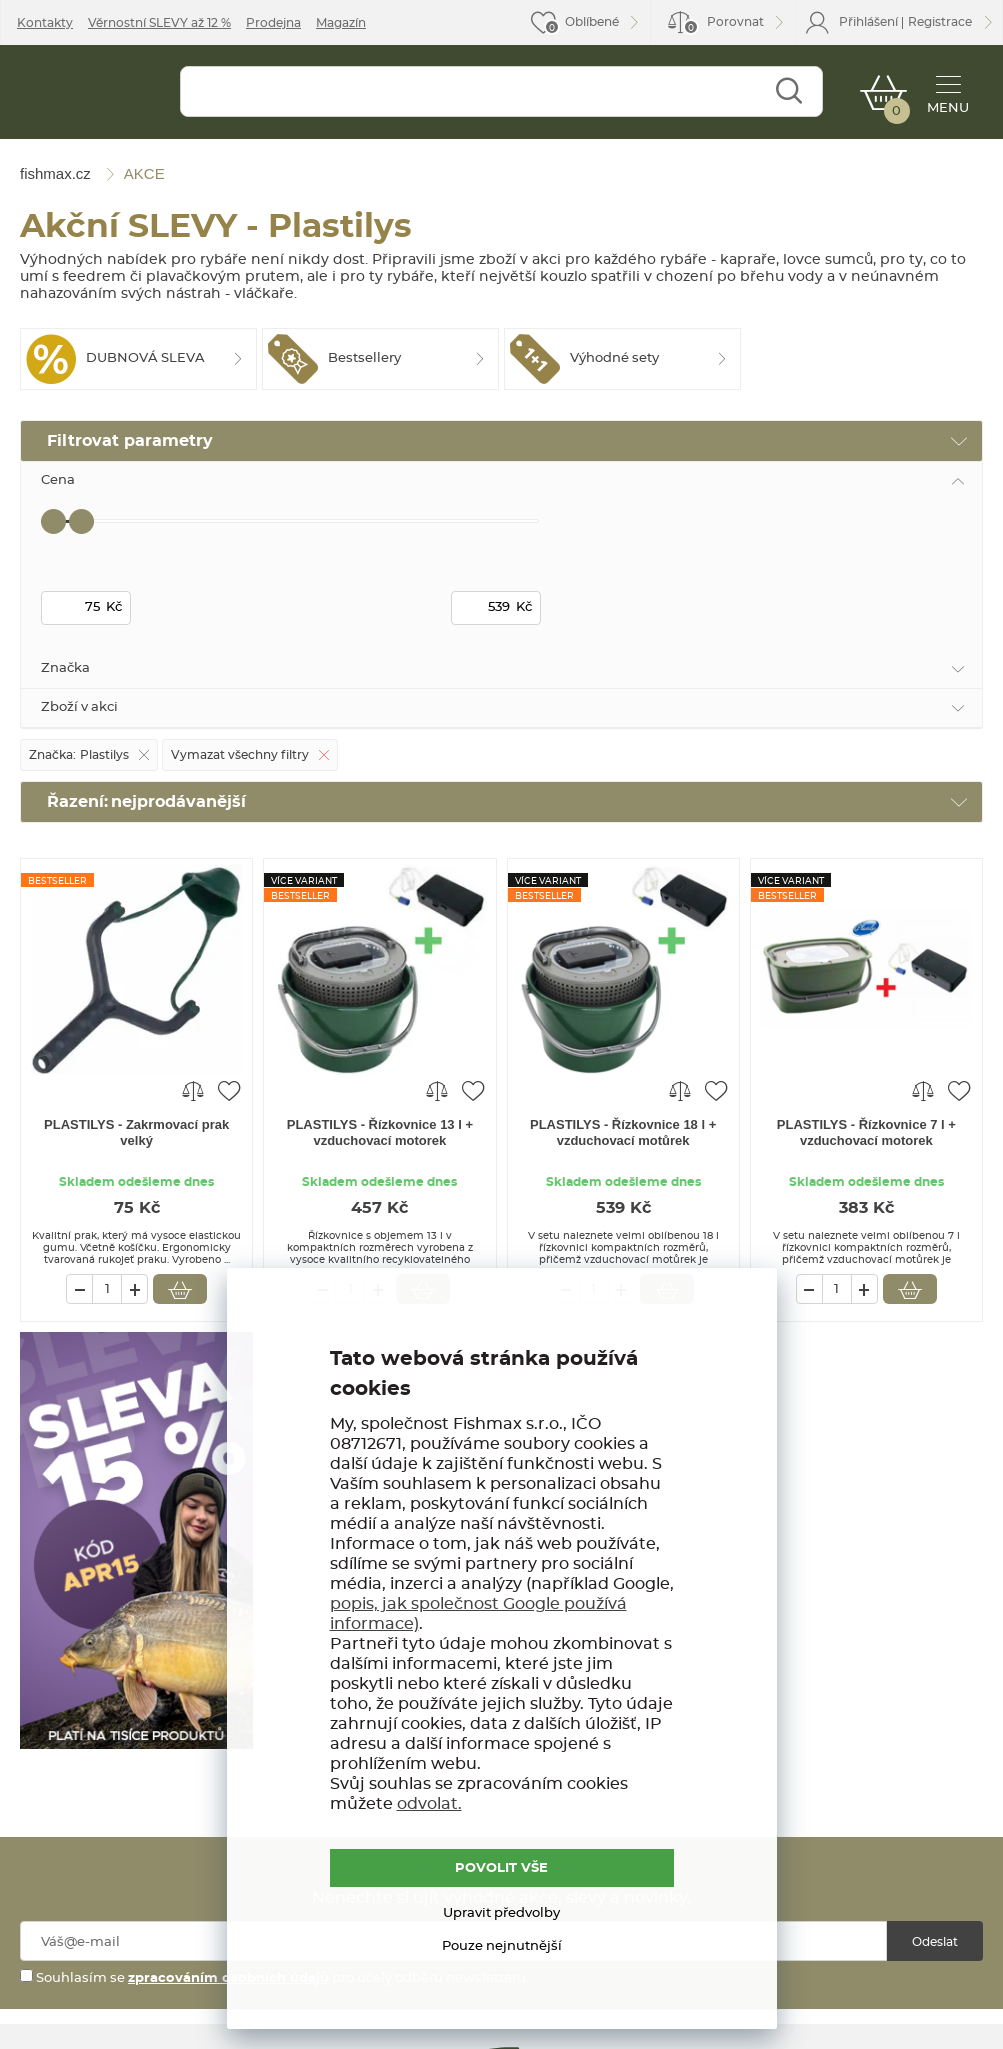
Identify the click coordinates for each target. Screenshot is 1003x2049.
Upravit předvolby (501, 1913)
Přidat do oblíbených (229, 1090)
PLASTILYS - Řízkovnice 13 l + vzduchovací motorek (380, 1132)
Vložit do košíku (180, 1289)
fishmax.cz (88, 96)
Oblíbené (592, 22)
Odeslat (935, 1942)
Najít (788, 91)
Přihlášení (868, 22)
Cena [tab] (58, 480)
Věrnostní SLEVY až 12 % (159, 23)
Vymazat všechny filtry (240, 755)
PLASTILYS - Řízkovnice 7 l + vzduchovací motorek (866, 1132)
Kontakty (45, 23)
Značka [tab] (65, 668)
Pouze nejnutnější (502, 1946)
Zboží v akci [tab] (79, 707)
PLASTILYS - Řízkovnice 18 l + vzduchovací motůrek (623, 1132)
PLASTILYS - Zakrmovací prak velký (136, 1132)
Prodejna (273, 23)
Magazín (341, 23)
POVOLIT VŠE (501, 1868)
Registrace (940, 22)
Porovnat (723, 25)
